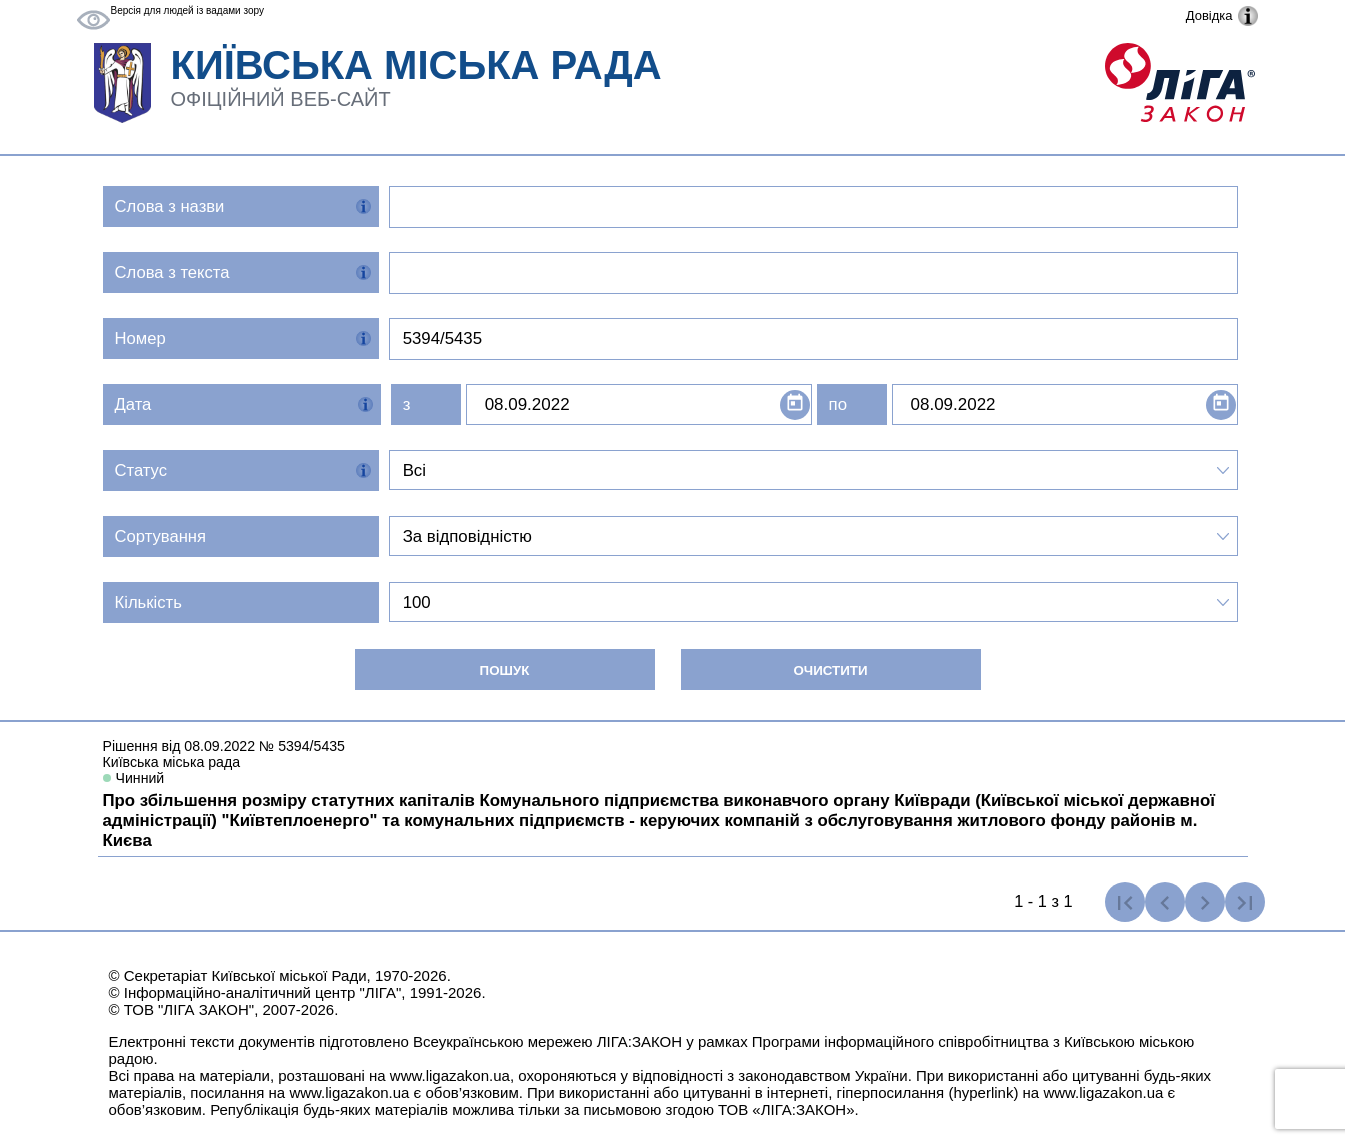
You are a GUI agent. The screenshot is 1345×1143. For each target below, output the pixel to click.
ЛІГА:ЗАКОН (639, 1041)
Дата (133, 404)
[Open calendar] (795, 405)
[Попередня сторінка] (1165, 902)
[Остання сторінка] (1245, 902)
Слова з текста (172, 272)
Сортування (161, 536)
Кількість (148, 602)
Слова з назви (170, 206)
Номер (140, 338)
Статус (141, 470)
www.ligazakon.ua (450, 1075)
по (838, 404)
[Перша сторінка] (1125, 902)
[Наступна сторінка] (1205, 902)
